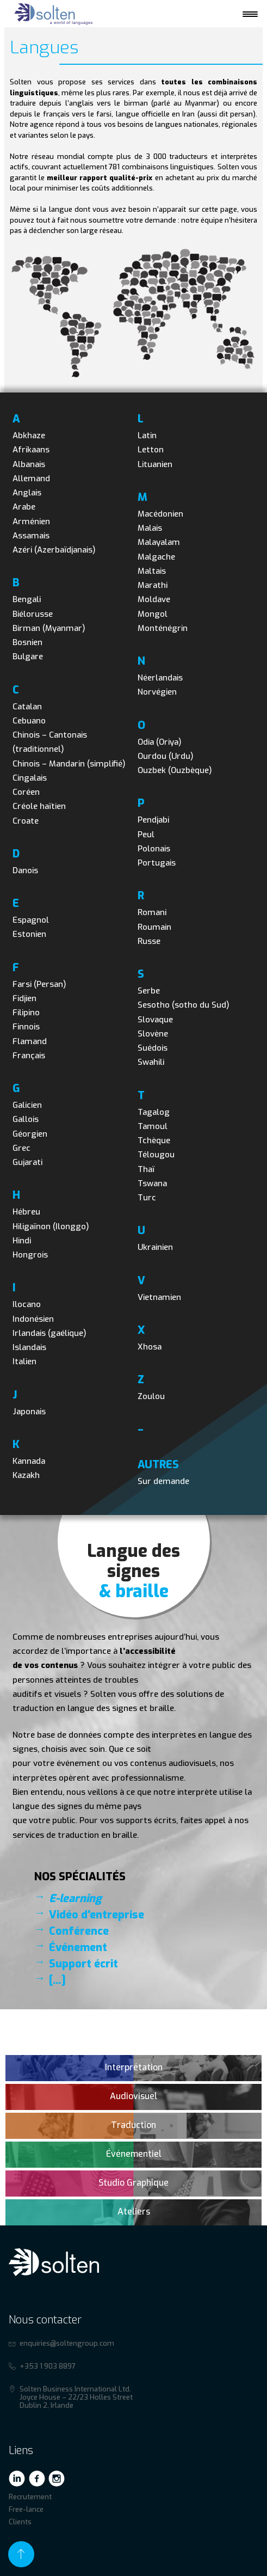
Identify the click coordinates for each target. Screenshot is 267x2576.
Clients (20, 2521)
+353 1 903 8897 (48, 2366)
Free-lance (26, 2509)
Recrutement (30, 2496)
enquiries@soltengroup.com (67, 2343)
